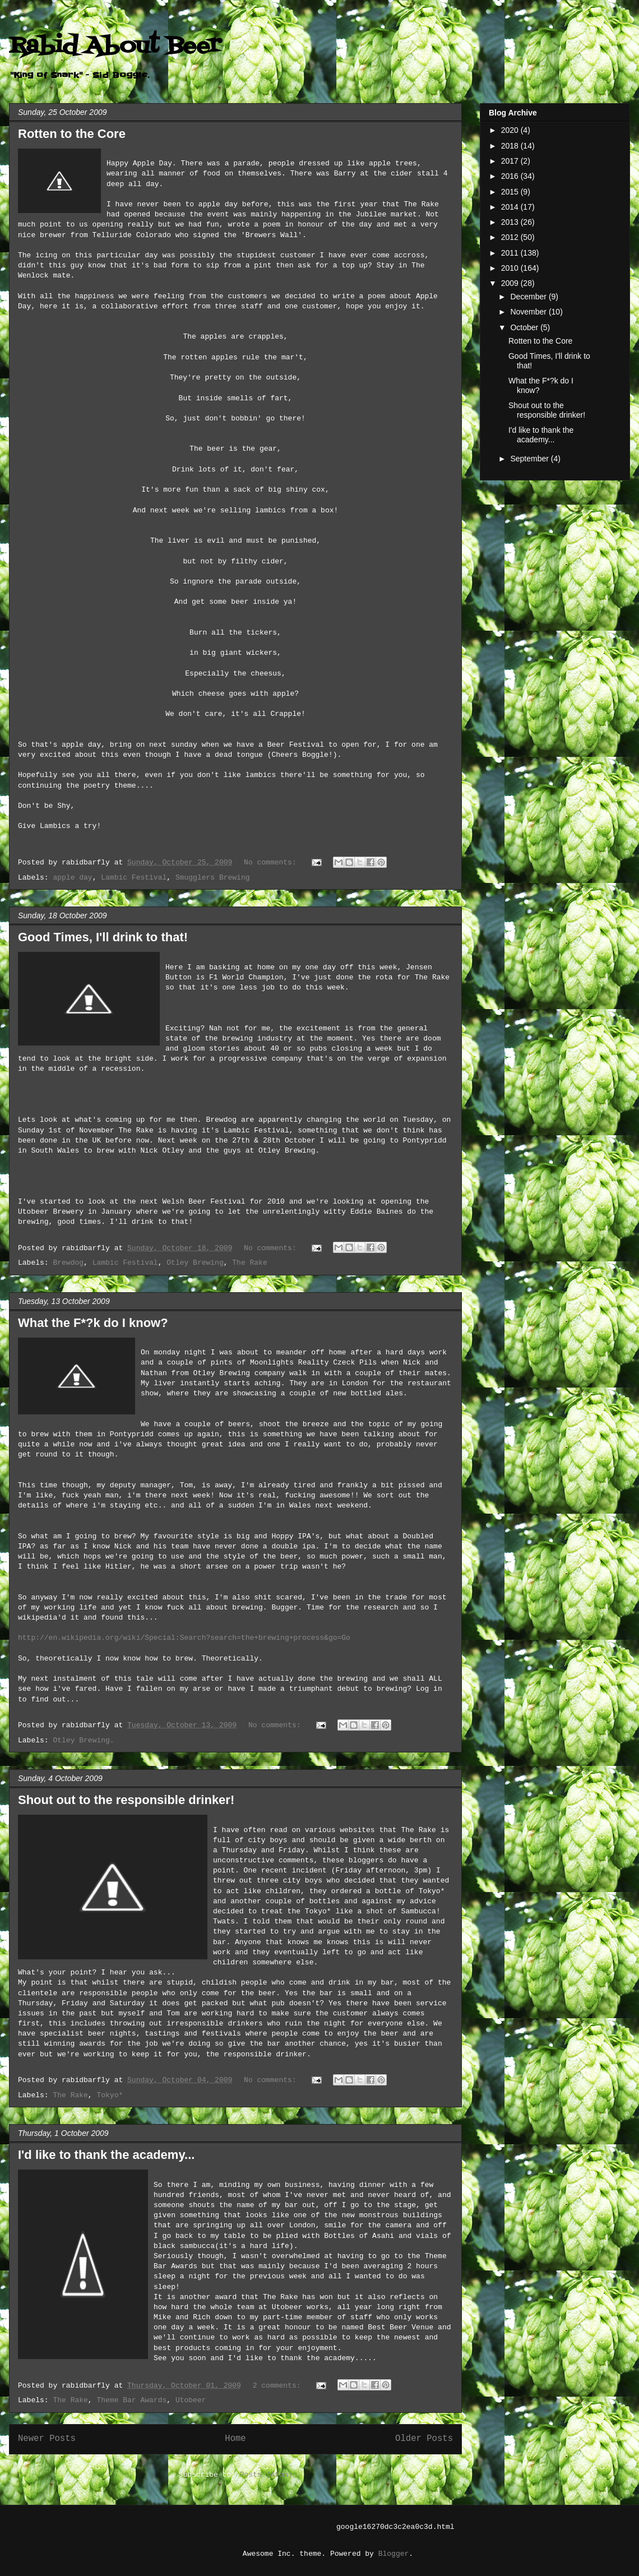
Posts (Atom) (266, 2475)
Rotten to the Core (72, 134)
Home (235, 2439)
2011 (511, 252)
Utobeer (190, 2400)
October (525, 327)
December (529, 296)
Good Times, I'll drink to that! (103, 937)
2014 (511, 206)
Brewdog (68, 1263)
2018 (511, 145)
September (530, 458)
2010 (511, 267)
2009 (511, 283)
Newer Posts (47, 2439)
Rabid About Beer (115, 46)
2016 (511, 176)
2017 (511, 160)
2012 (511, 237)
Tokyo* (109, 2095)
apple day (72, 877)
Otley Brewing (194, 1263)
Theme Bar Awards (131, 2400)
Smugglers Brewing (212, 877)
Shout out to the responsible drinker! (126, 1800)
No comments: (272, 862)
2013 (511, 222)
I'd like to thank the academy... (106, 2155)
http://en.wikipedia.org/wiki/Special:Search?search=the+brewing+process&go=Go (184, 1638)
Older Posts (424, 2439)
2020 (511, 130)
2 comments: (279, 2385)
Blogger (393, 2554)
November (529, 311)
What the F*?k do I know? (93, 1323)
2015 (511, 191)
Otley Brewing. (83, 1740)
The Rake (249, 1263)
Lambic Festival (133, 877)
